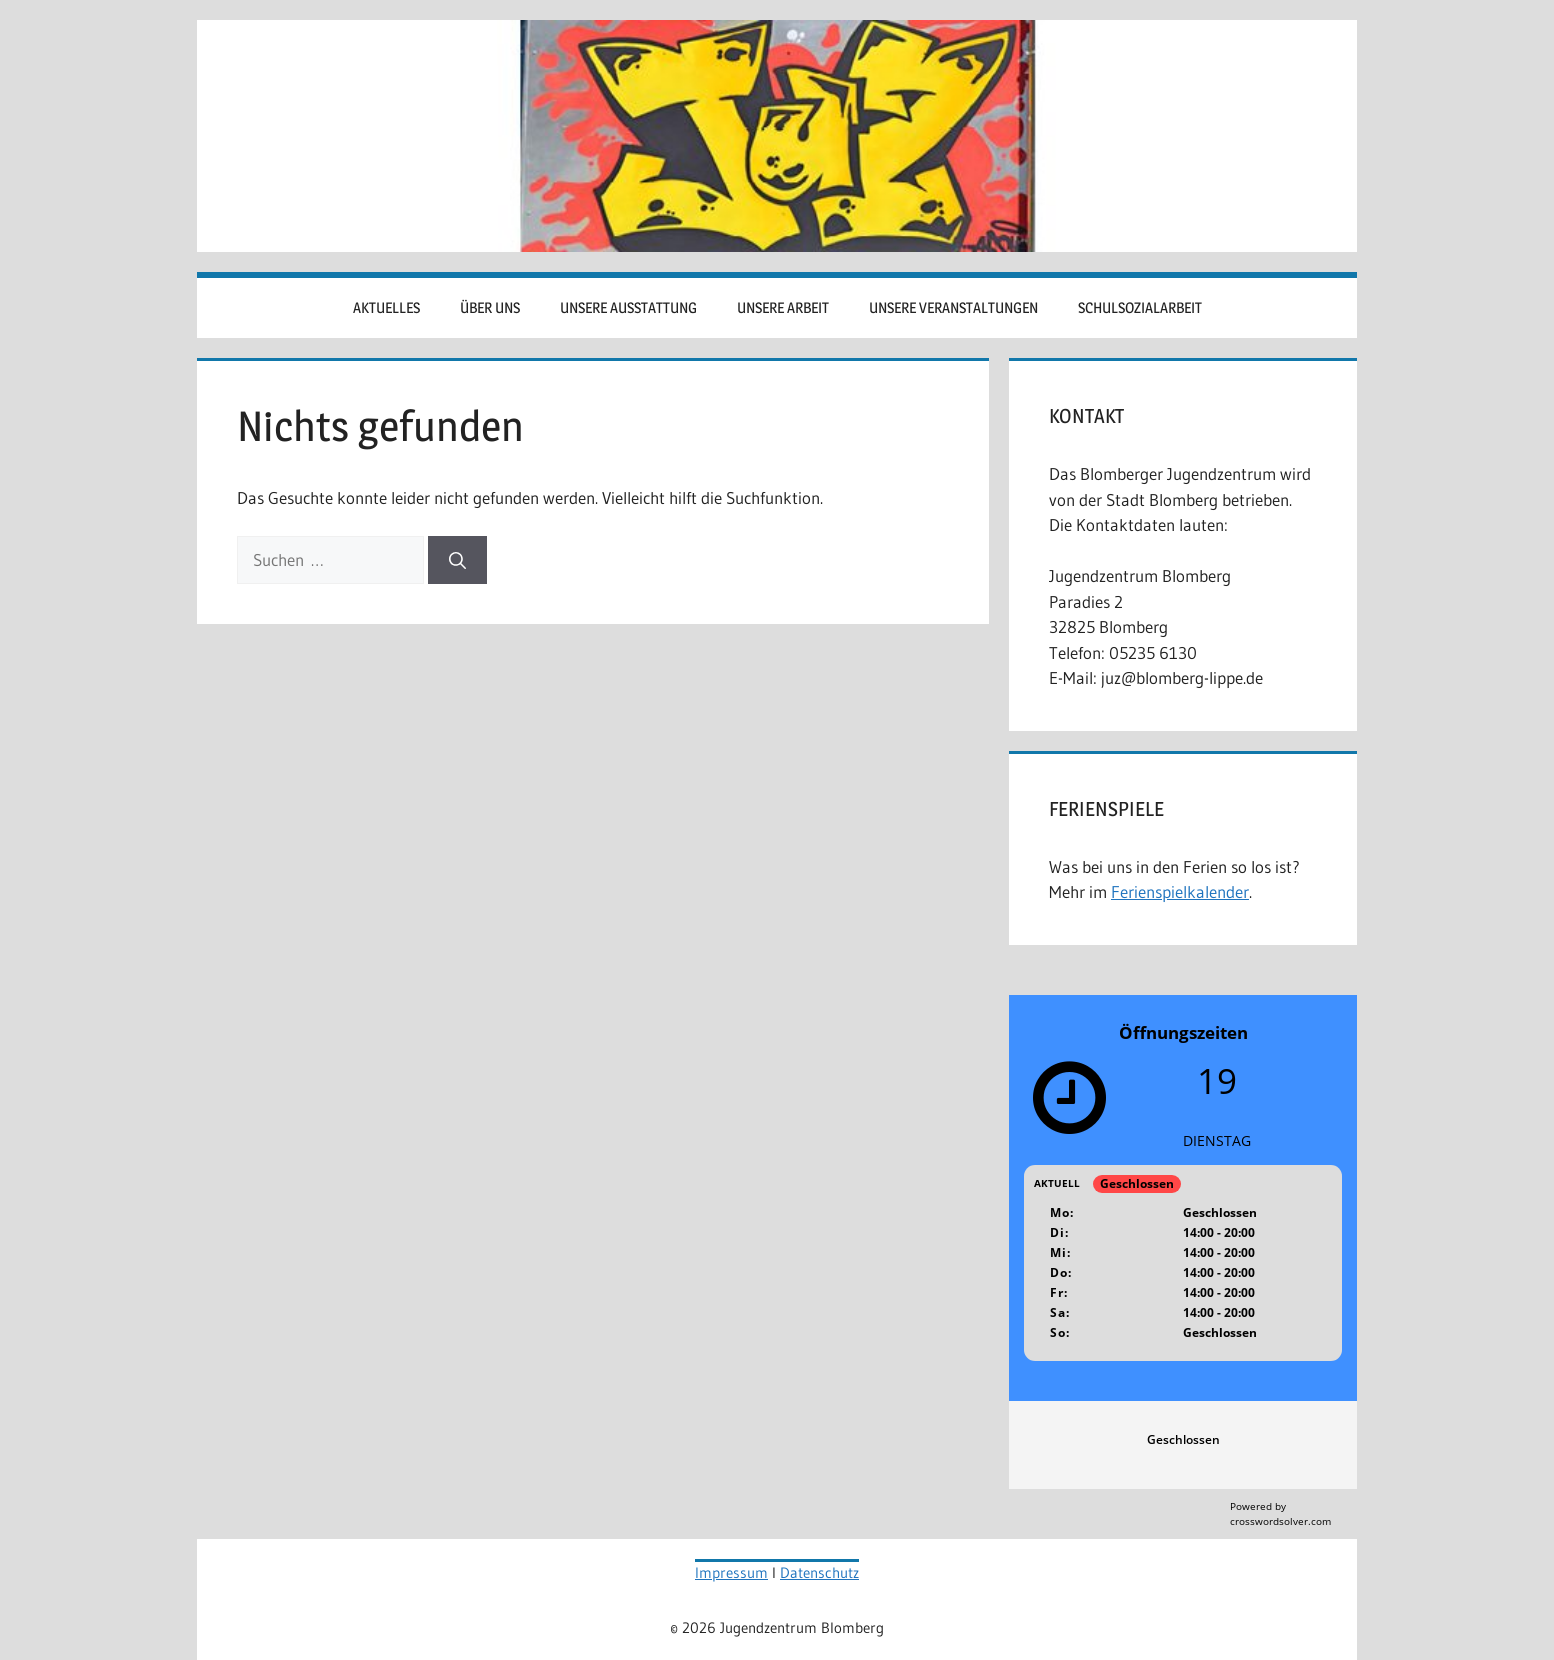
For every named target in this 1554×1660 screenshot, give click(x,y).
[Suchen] (457, 560)
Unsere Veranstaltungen (953, 307)
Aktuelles (386, 307)
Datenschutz (819, 1572)
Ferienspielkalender (1180, 891)
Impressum (731, 1572)
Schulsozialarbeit (1140, 307)
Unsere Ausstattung (628, 307)
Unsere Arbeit (783, 307)
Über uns (490, 307)
